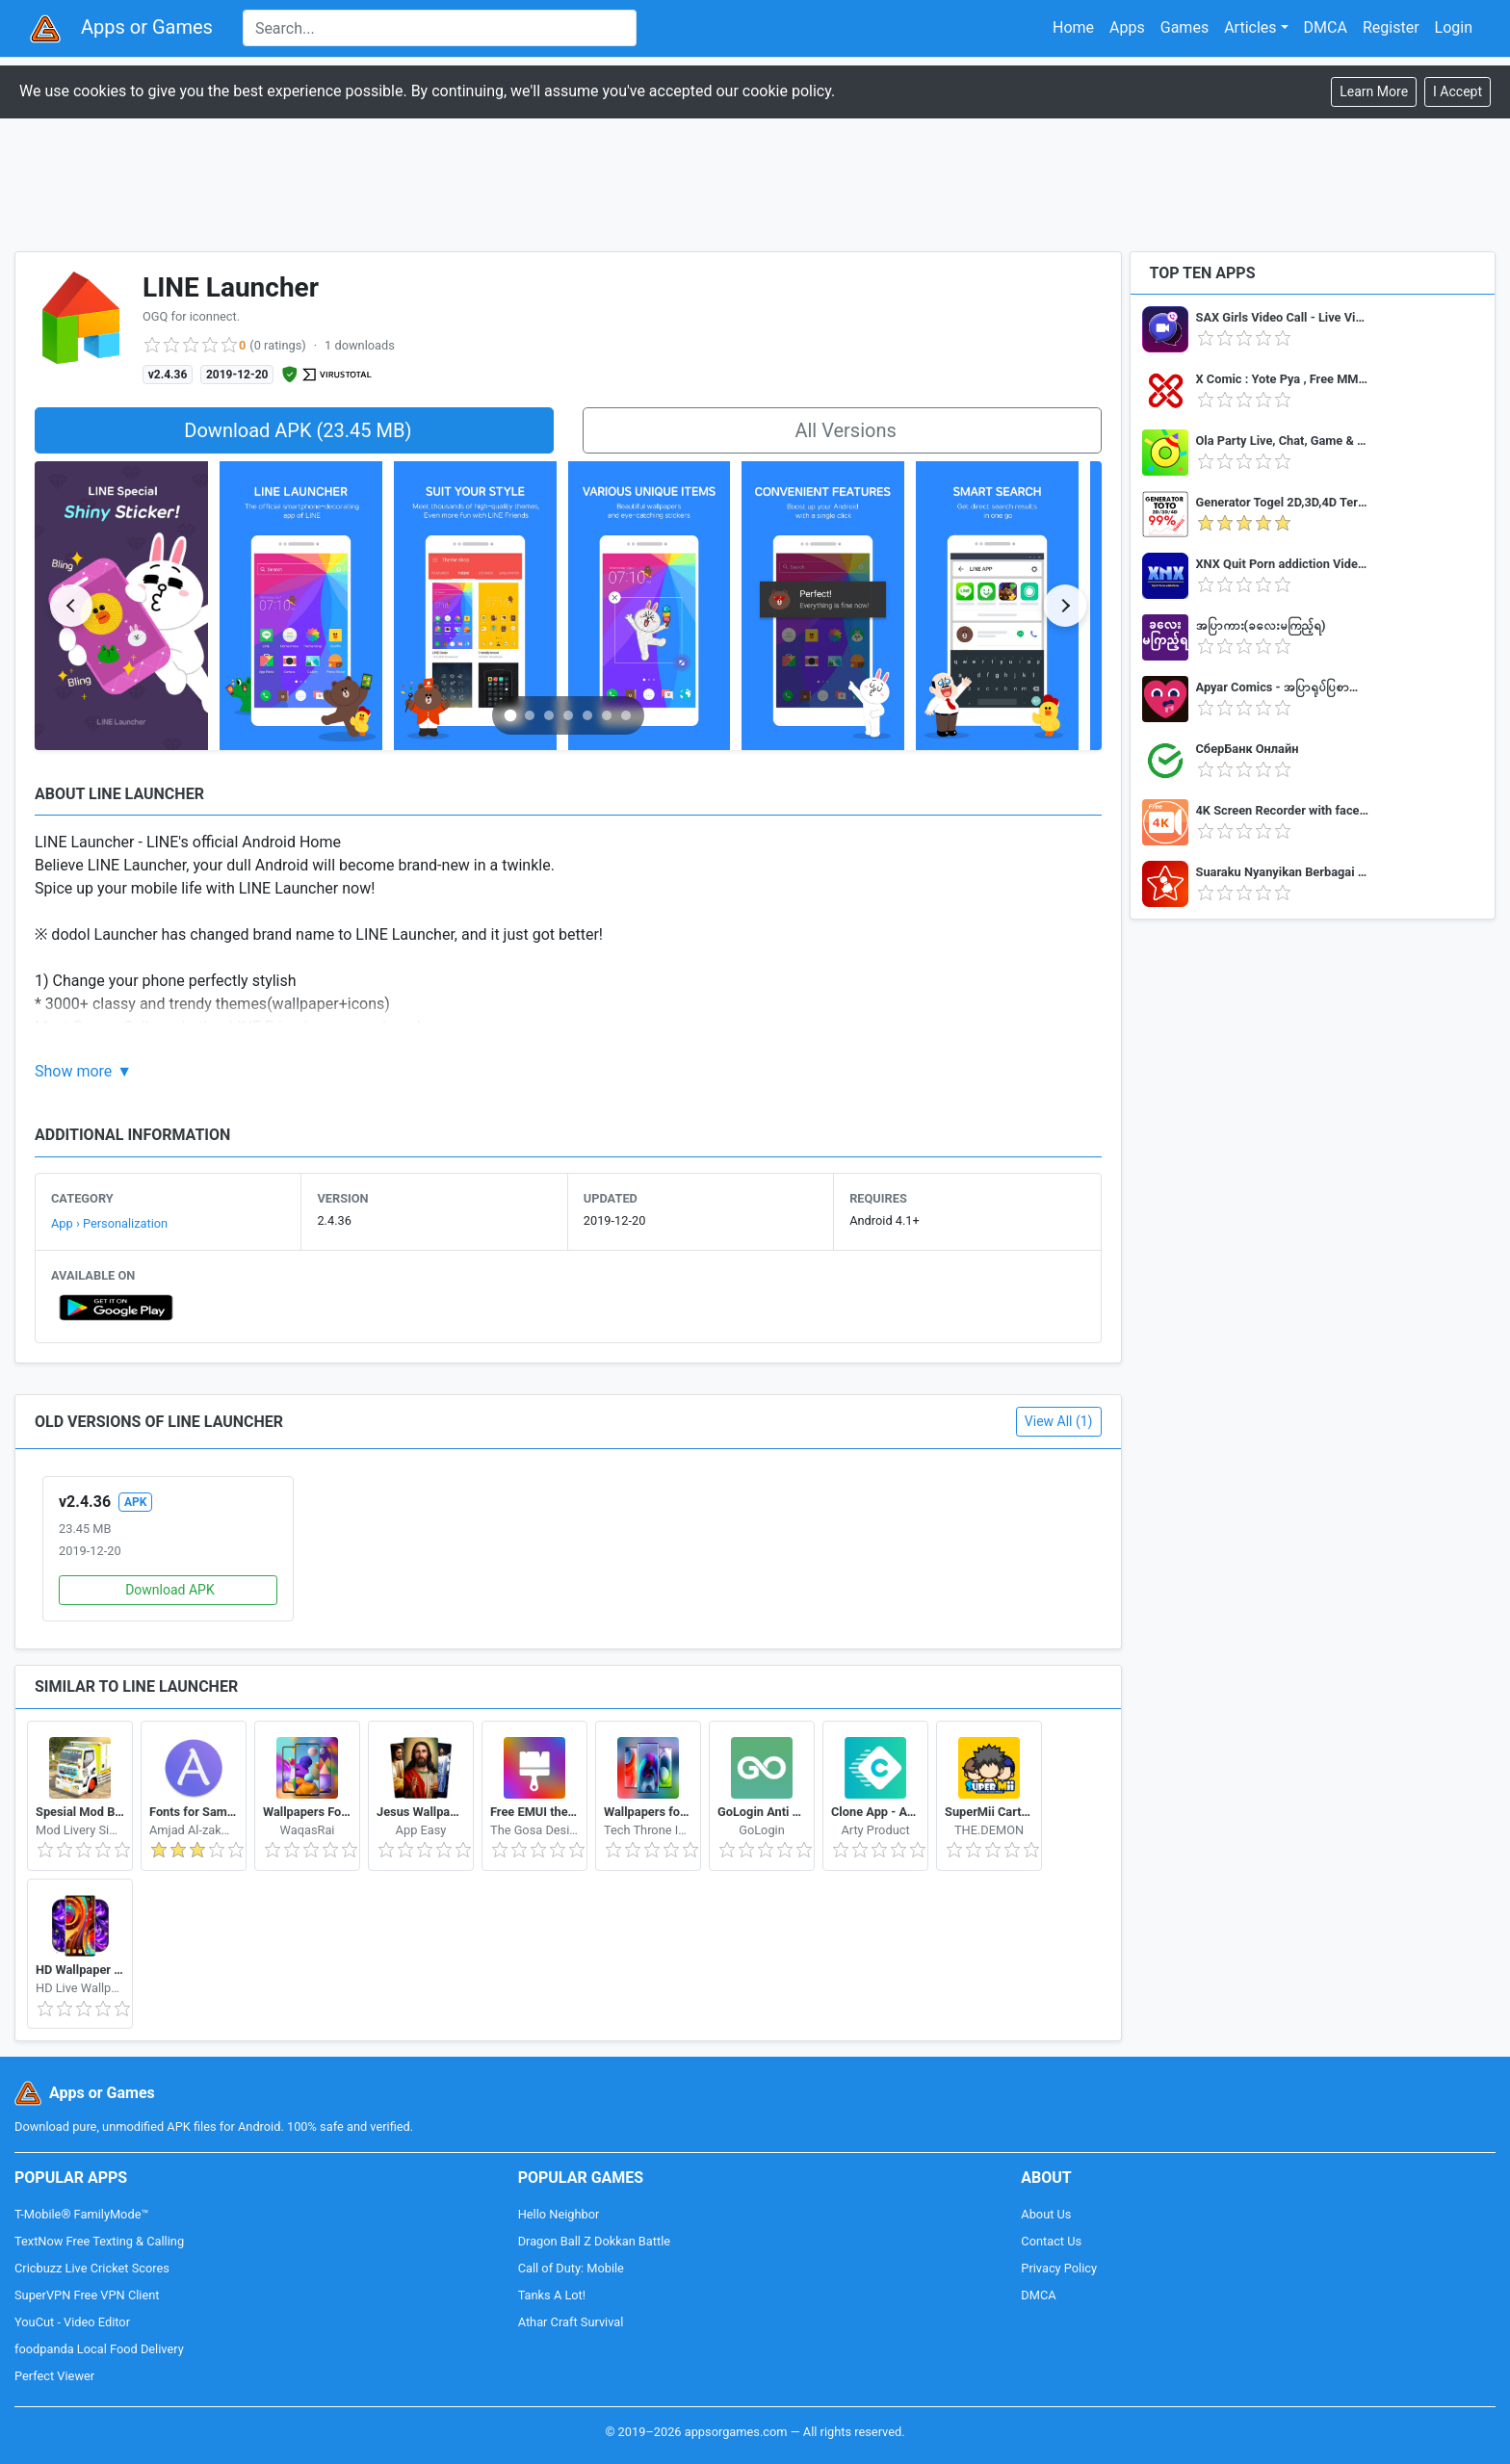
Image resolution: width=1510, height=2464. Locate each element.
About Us (1046, 2214)
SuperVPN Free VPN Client (86, 2295)
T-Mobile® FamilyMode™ (81, 2214)
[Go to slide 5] (587, 715)
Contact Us (1051, 2241)
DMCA (1325, 27)
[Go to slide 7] (626, 715)
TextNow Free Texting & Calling (99, 2241)
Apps (1127, 27)
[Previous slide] (71, 605)
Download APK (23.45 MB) (297, 430)
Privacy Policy (1059, 2268)
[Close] (1457, 92)
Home (1073, 27)
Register (1391, 27)
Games (1184, 27)
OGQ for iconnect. (191, 316)
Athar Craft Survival (571, 2322)
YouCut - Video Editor (72, 2322)
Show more (73, 1071)
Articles (1250, 27)
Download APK (170, 1589)
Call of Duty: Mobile (571, 2268)
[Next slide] (1065, 605)
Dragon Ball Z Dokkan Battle (594, 2241)
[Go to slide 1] (511, 715)
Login (1453, 27)
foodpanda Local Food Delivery (99, 2349)
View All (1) (1059, 1421)
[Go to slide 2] (529, 715)
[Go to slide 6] (607, 715)
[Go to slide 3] (549, 715)
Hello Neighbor (559, 2214)
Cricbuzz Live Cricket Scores (91, 2268)
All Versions (845, 430)
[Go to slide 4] (568, 715)
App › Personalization (109, 1223)
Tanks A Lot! (552, 2295)
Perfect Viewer (54, 2376)
